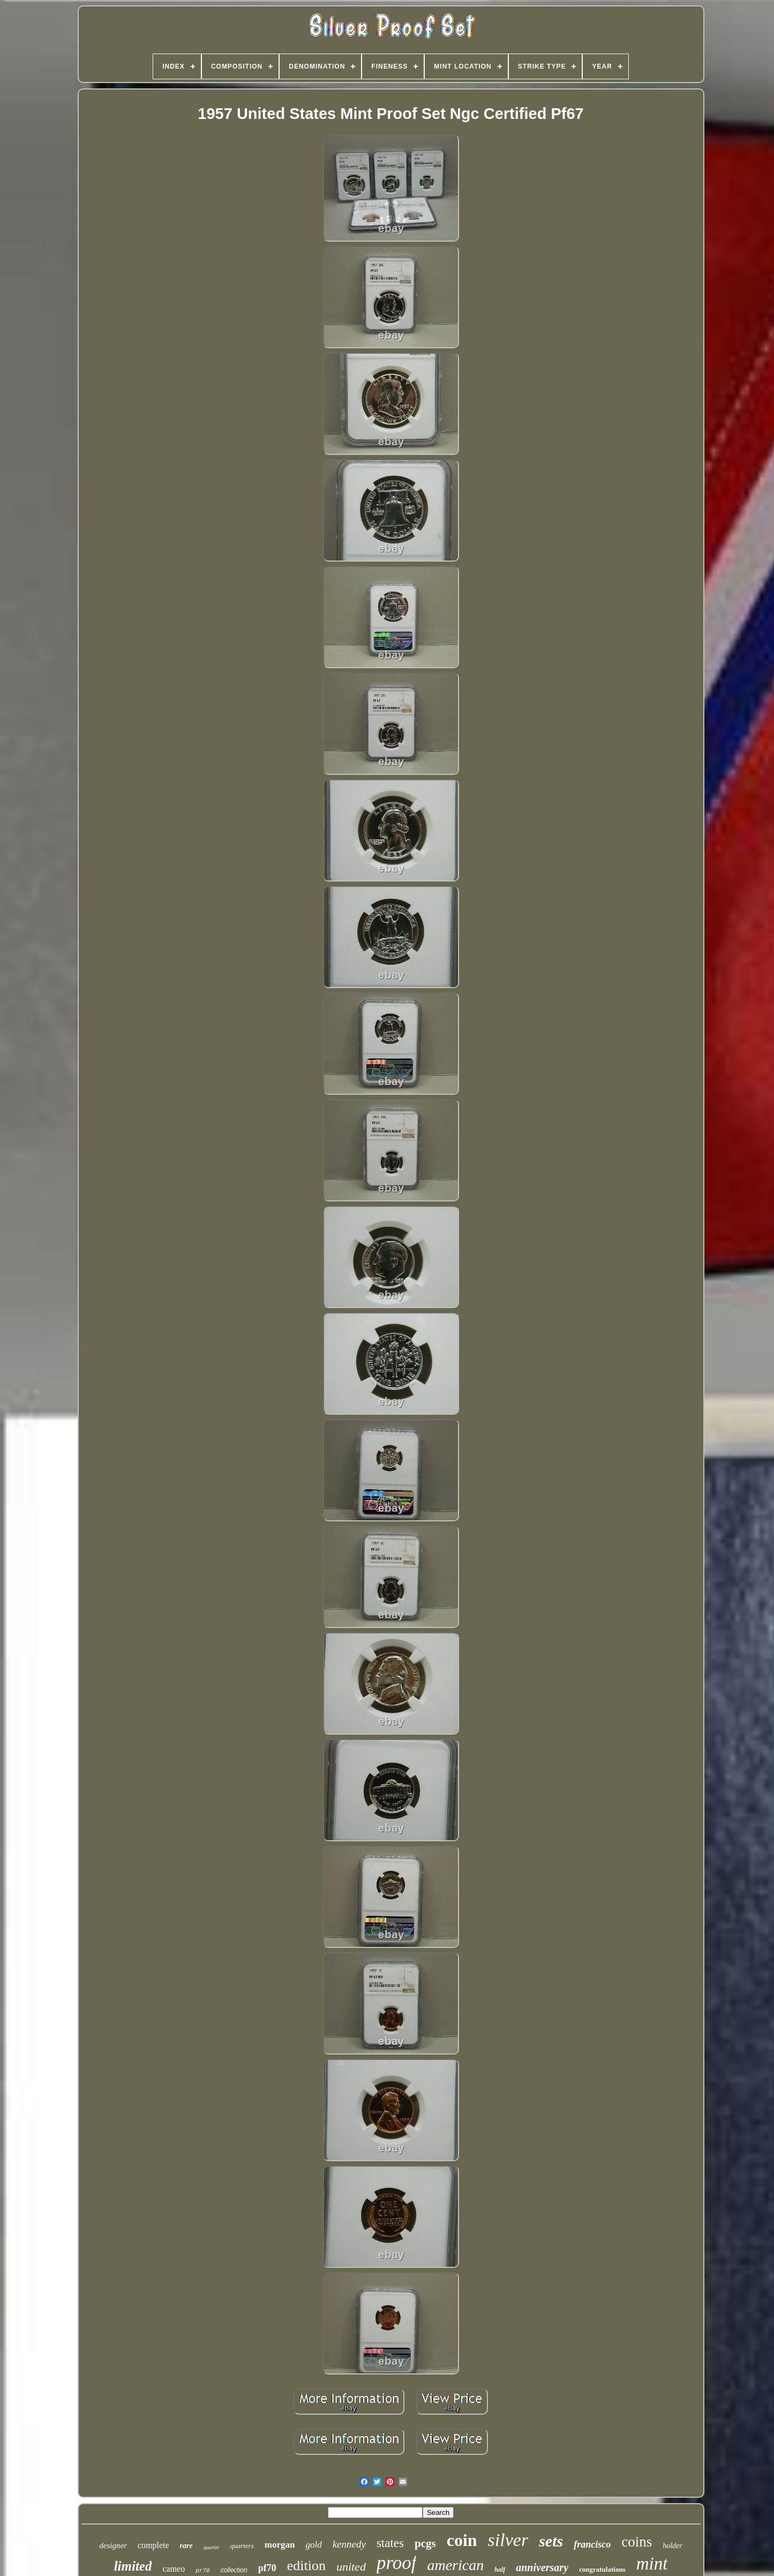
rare (186, 2546)
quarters (242, 2546)
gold (313, 2545)
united (351, 2566)
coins (636, 2542)
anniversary (542, 2567)
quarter (212, 2547)
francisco (592, 2544)
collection (234, 2570)
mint (652, 2563)
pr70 (202, 2570)
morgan (280, 2545)
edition (306, 2565)
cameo (173, 2568)
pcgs (425, 2543)
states (390, 2543)
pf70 (267, 2568)
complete (153, 2545)
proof (397, 2562)
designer (113, 2545)
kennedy (349, 2544)
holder (672, 2546)
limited (133, 2566)
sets (551, 2541)
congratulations (602, 2569)
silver (508, 2540)
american (455, 2565)
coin (462, 2540)
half (499, 2569)
